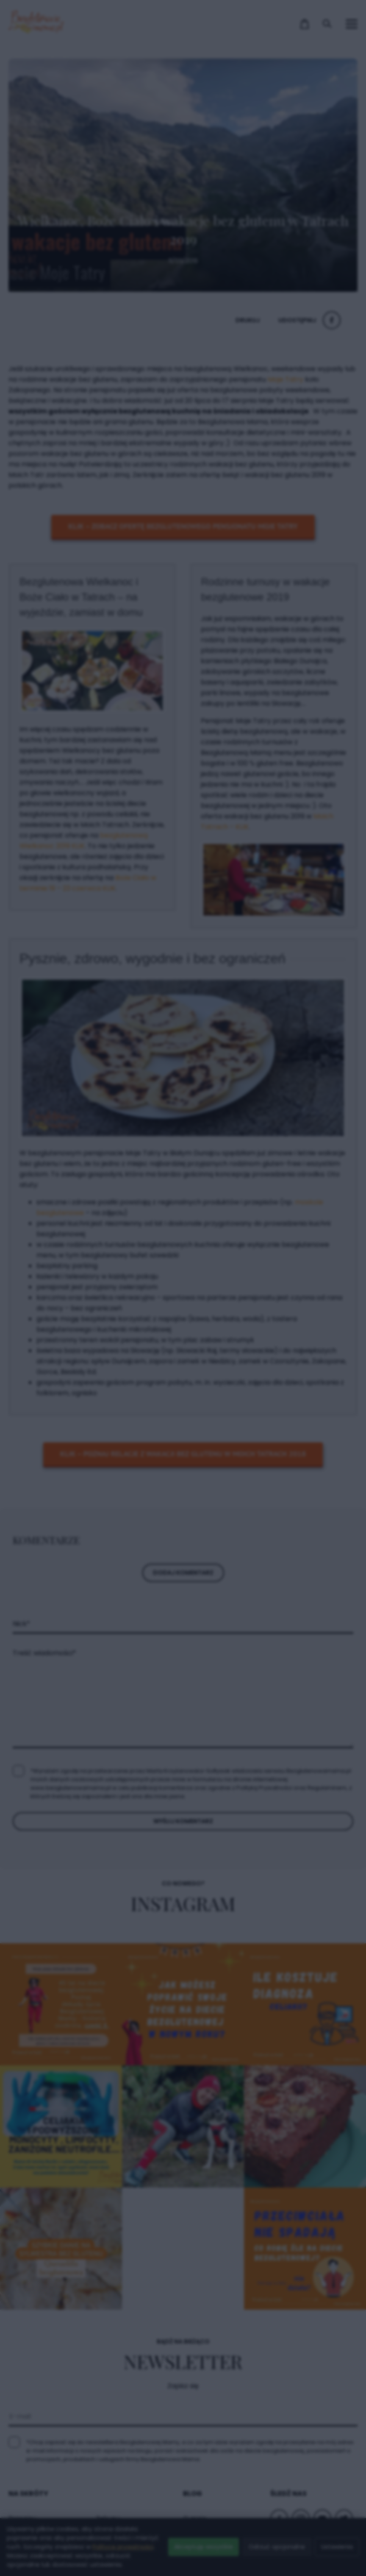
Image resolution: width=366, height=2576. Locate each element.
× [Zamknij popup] (315, 1119)
